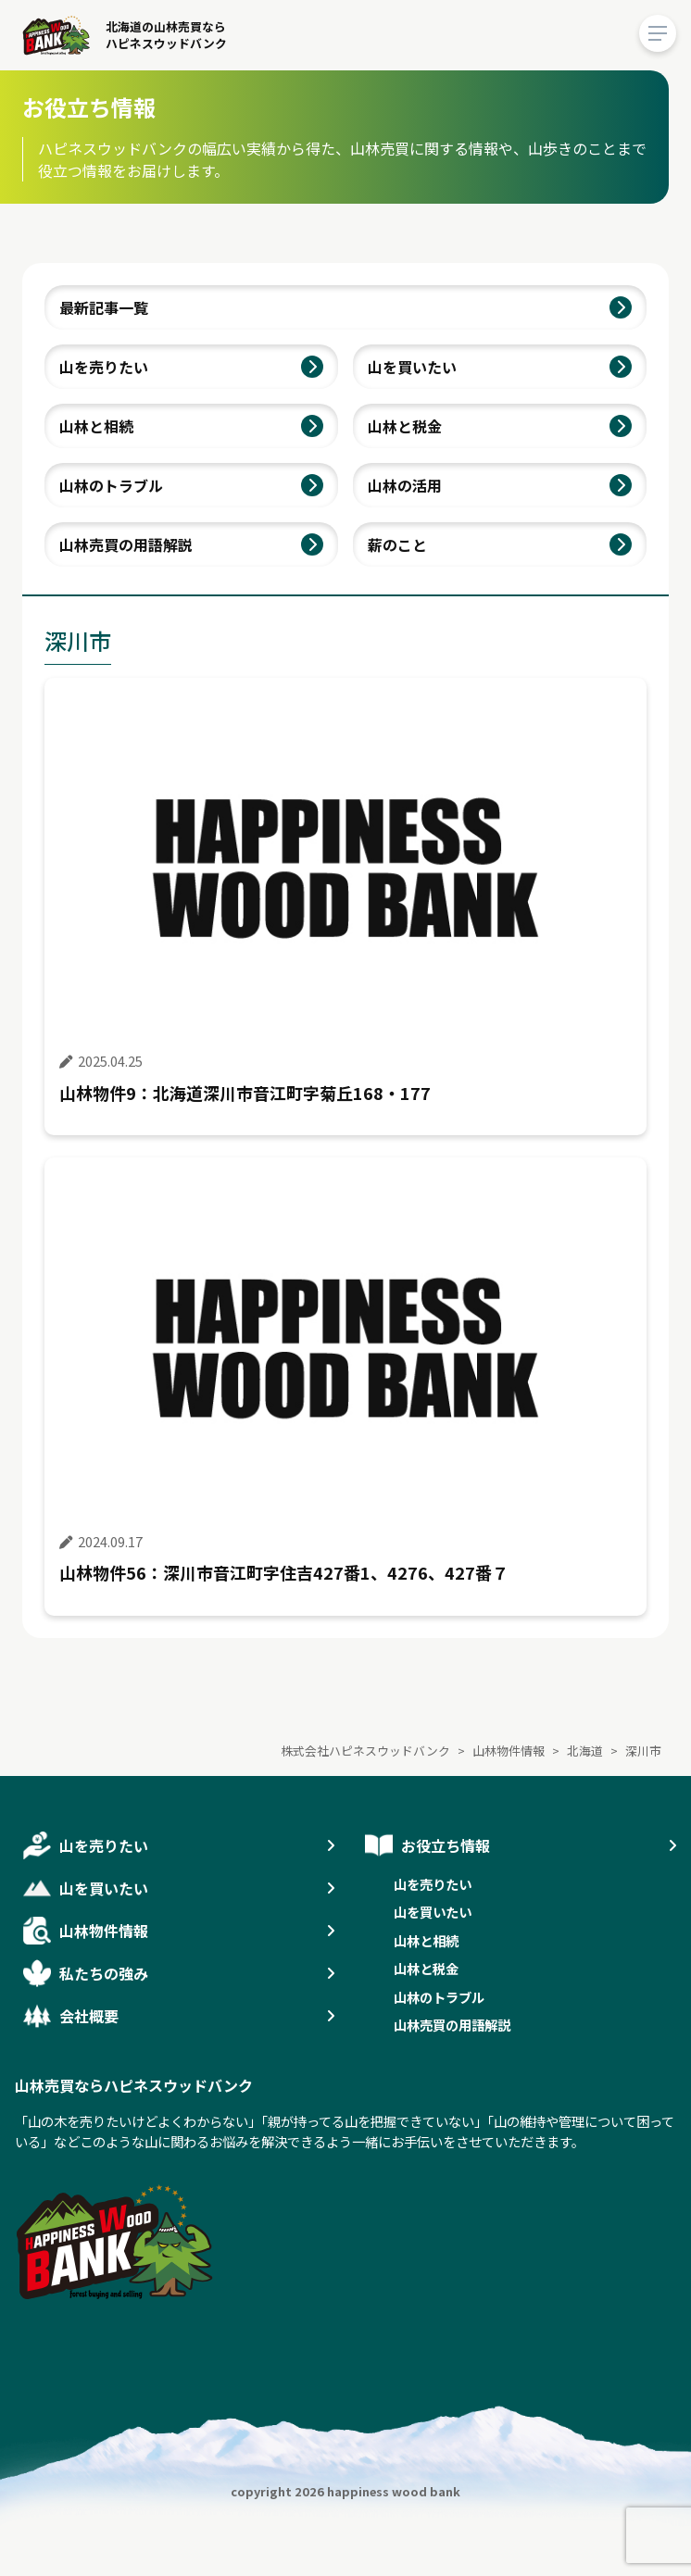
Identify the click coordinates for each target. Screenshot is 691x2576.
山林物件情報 (103, 1930)
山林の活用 (405, 485)
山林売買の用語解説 (126, 544)
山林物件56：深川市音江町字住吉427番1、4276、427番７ (284, 1572)
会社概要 (89, 2016)
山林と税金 (405, 426)
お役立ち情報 (445, 1845)
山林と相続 (96, 426)
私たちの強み (103, 1973)
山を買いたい (412, 367)
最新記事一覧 (103, 307)
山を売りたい (103, 367)
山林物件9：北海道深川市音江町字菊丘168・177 (245, 1093)
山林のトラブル (111, 485)
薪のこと (397, 544)
